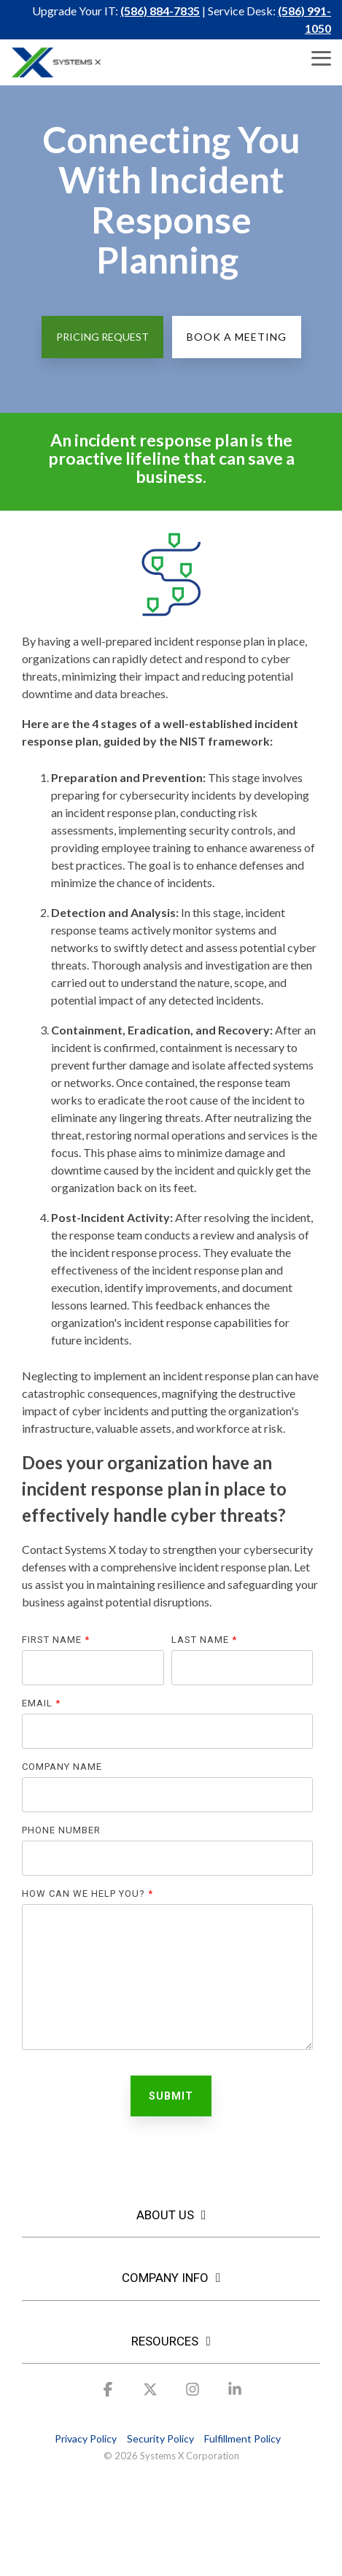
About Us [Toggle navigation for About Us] (165, 2215)
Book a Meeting (237, 336)
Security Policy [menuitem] (160, 2438)
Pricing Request (102, 336)
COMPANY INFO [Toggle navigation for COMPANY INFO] (165, 2277)
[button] (321, 57)
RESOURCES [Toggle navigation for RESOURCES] (164, 2341)
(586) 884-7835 (160, 11)
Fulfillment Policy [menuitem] (242, 2438)
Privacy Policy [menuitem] (86, 2438)
